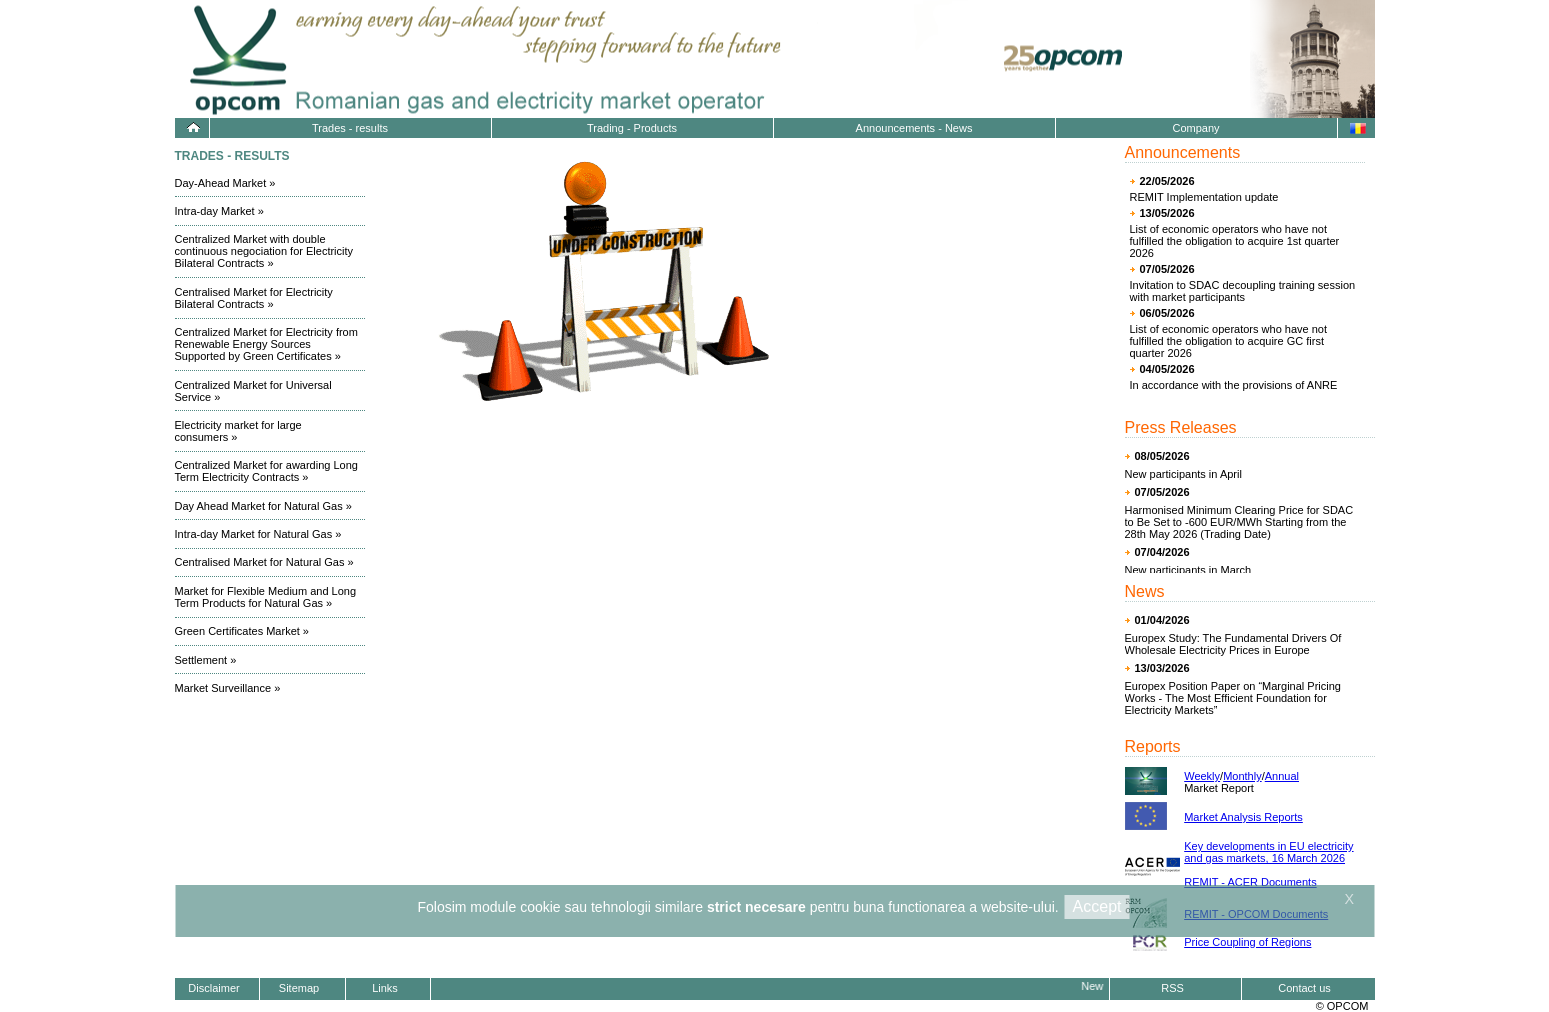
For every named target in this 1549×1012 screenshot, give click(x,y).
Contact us (1304, 988)
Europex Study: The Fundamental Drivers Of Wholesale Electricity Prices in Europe (1233, 644)
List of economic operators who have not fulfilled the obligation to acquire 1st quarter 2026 (1235, 241)
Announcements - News (914, 128)
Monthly (1242, 776)
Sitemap (299, 988)
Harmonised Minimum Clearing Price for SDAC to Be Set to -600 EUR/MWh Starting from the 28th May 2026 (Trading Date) (1239, 522)
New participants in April (1183, 474)
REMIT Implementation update (1204, 197)
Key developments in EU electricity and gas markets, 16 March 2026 (1268, 852)
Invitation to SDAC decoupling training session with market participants (1243, 291)
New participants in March (1188, 570)
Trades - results (350, 128)
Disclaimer (213, 988)
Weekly (1202, 776)
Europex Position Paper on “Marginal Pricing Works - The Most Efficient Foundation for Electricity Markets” (1233, 698)
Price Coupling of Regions (1247, 942)
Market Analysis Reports (1243, 817)
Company (1195, 128)
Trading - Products (632, 128)
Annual (1282, 776)
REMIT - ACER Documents (1250, 882)
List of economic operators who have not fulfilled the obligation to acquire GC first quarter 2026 (1229, 341)
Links (385, 988)
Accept (1097, 906)
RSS (1172, 988)
